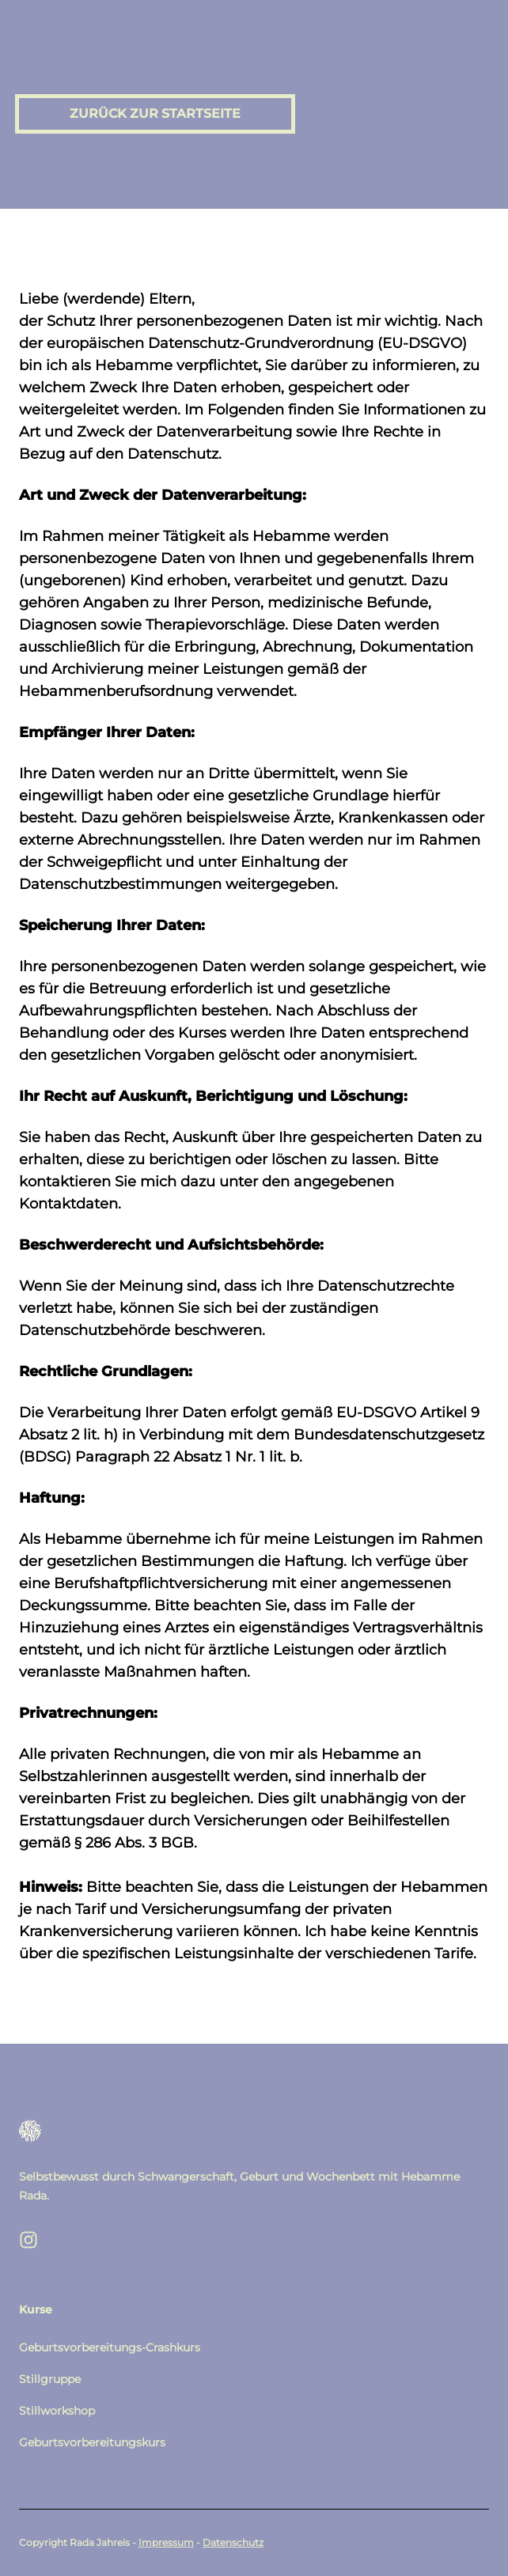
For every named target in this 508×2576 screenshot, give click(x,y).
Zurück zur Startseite (155, 113)
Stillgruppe (50, 2379)
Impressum (166, 2542)
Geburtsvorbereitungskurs (92, 2442)
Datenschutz (233, 2542)
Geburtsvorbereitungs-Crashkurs (109, 2347)
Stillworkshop (57, 2411)
